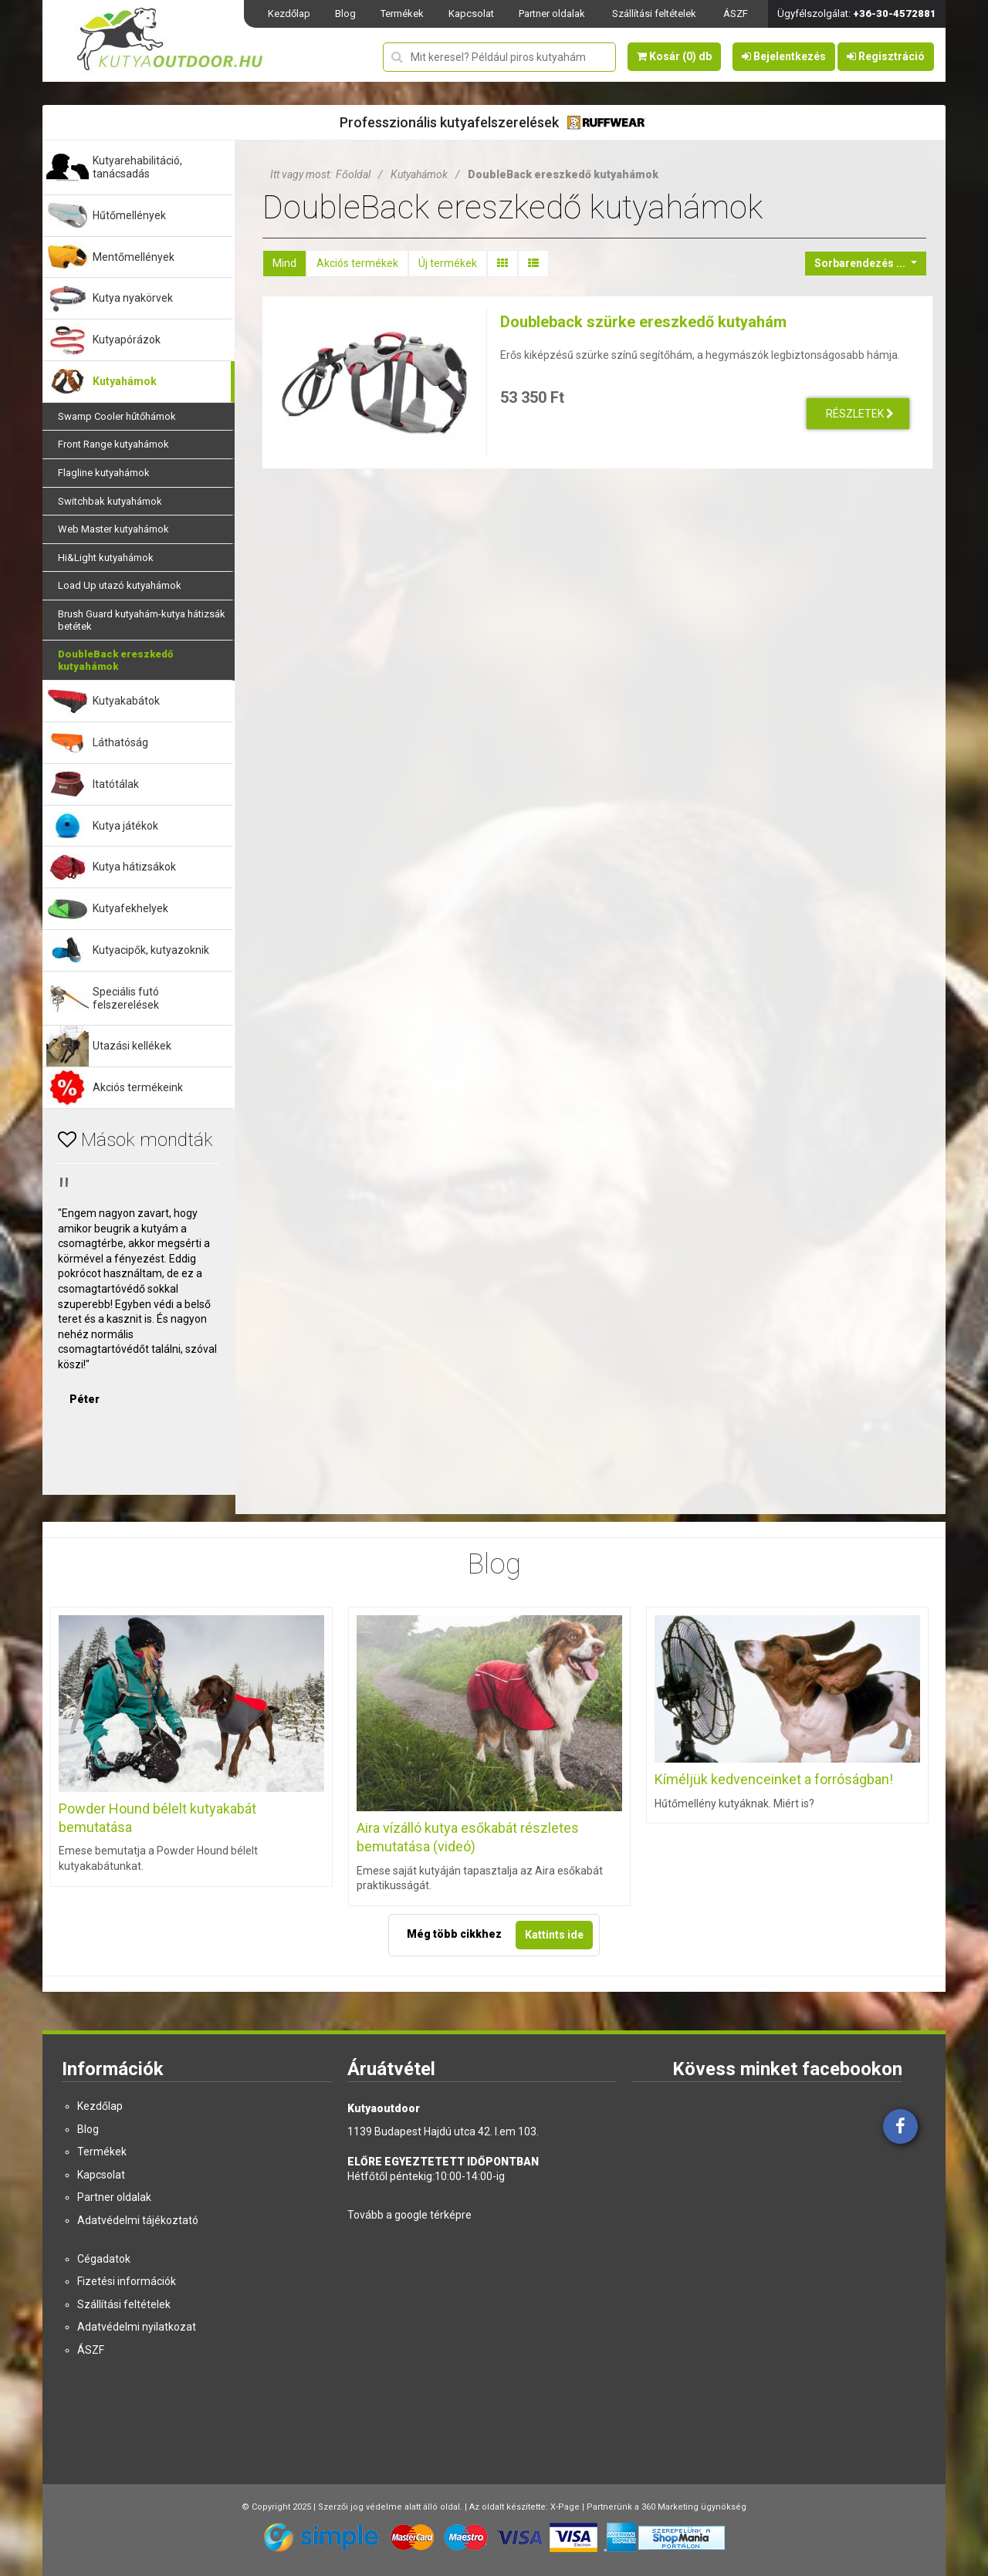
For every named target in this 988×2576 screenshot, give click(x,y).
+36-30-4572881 (894, 13)
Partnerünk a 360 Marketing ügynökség (666, 2507)
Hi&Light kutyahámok (106, 557)
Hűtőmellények (129, 215)
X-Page (565, 2507)
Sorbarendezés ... (861, 263)
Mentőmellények (133, 257)
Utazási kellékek (132, 1046)
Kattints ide (554, 1935)
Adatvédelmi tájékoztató (137, 2220)
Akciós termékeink (138, 1087)
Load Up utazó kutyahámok (119, 585)
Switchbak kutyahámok (110, 501)
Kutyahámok (125, 381)
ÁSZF (735, 13)
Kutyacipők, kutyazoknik (151, 950)
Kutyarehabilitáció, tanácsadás (137, 167)
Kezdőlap (289, 13)
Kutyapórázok (127, 339)
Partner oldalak (552, 13)
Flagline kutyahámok (104, 472)
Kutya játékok (125, 826)
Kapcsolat (471, 13)
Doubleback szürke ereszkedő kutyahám (643, 322)
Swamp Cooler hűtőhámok (117, 416)
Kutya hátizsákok (134, 866)
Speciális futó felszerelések (126, 998)
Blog (345, 13)
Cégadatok (103, 2259)
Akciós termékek (357, 263)
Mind (284, 263)
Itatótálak (116, 784)
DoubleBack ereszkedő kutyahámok (115, 660)
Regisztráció (886, 56)
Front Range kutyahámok (113, 444)
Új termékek (447, 263)
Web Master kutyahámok (113, 529)
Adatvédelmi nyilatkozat (136, 2327)
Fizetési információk (126, 2281)
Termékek (402, 13)
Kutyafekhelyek (130, 908)
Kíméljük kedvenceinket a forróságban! (774, 1779)
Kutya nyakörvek (133, 298)
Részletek (860, 413)
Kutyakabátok (126, 701)
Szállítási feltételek (654, 13)
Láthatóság (120, 742)
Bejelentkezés (784, 56)
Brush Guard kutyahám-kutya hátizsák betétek (141, 620)
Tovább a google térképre (409, 2215)
